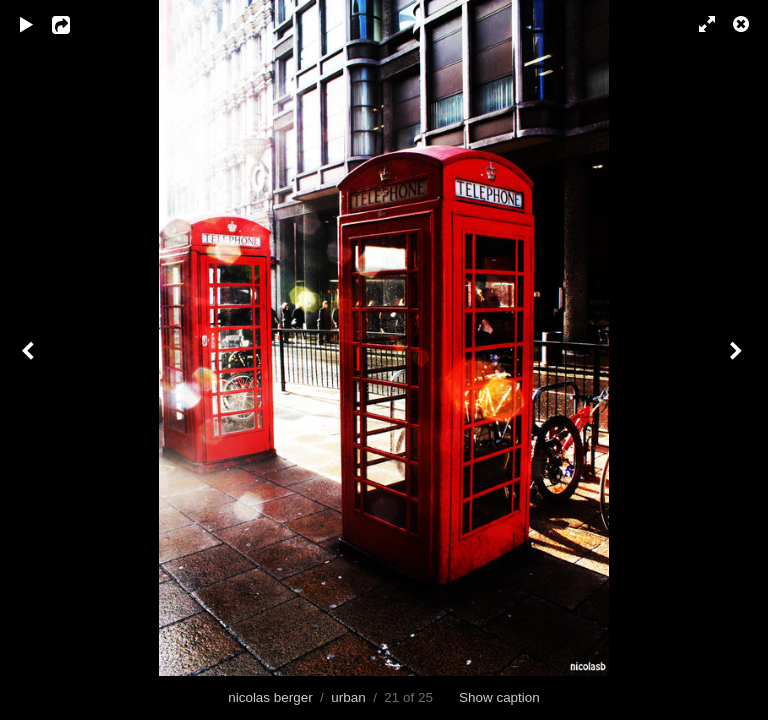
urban (348, 697)
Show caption (499, 697)
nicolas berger (270, 697)
